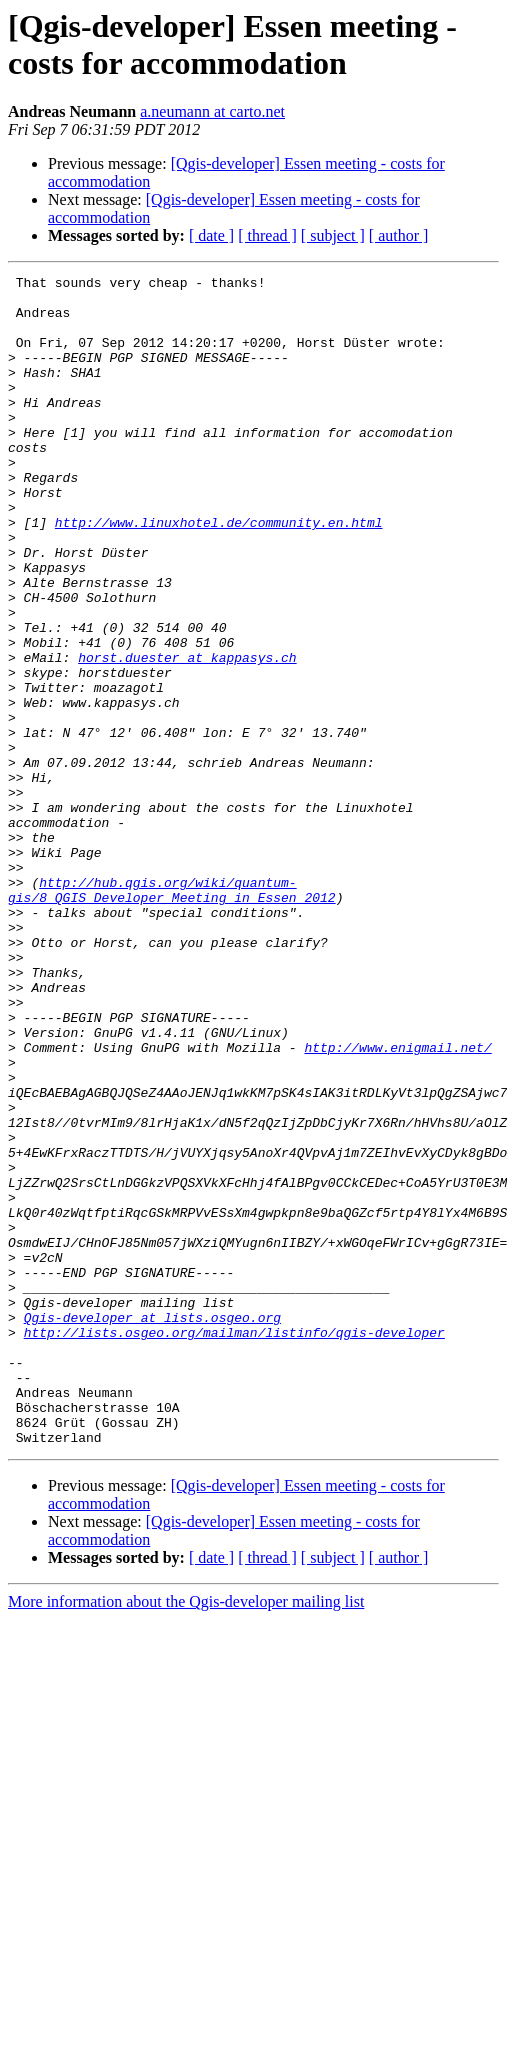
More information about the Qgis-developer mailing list (186, 1835)
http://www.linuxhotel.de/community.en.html (219, 573)
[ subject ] (333, 235)
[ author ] (399, 235)
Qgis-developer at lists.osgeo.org (152, 1527)
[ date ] (211, 235)
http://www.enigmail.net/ (397, 1203)
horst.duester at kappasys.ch (187, 735)
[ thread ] (267, 235)
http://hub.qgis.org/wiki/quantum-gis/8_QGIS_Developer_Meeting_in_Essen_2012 (172, 1014)
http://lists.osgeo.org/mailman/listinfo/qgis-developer (234, 1545)
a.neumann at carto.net (212, 111)
